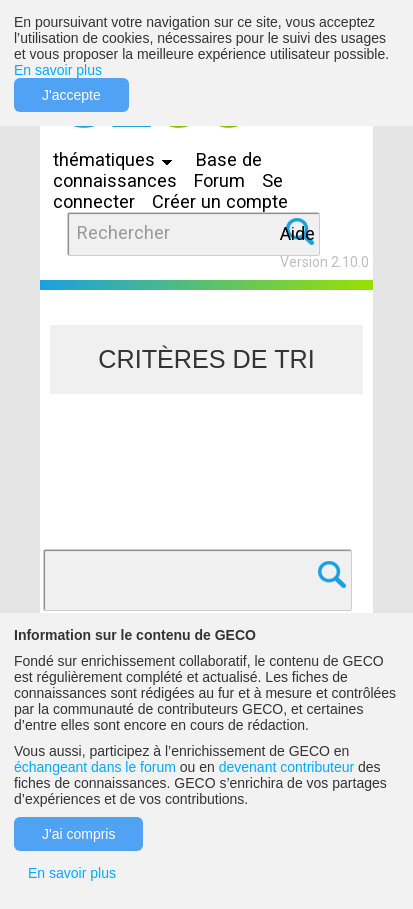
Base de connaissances (157, 170)
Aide (297, 233)
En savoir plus (58, 70)
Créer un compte (220, 201)
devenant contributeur (286, 767)
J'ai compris (78, 834)
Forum (219, 180)
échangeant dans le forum (95, 767)
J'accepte (71, 95)
